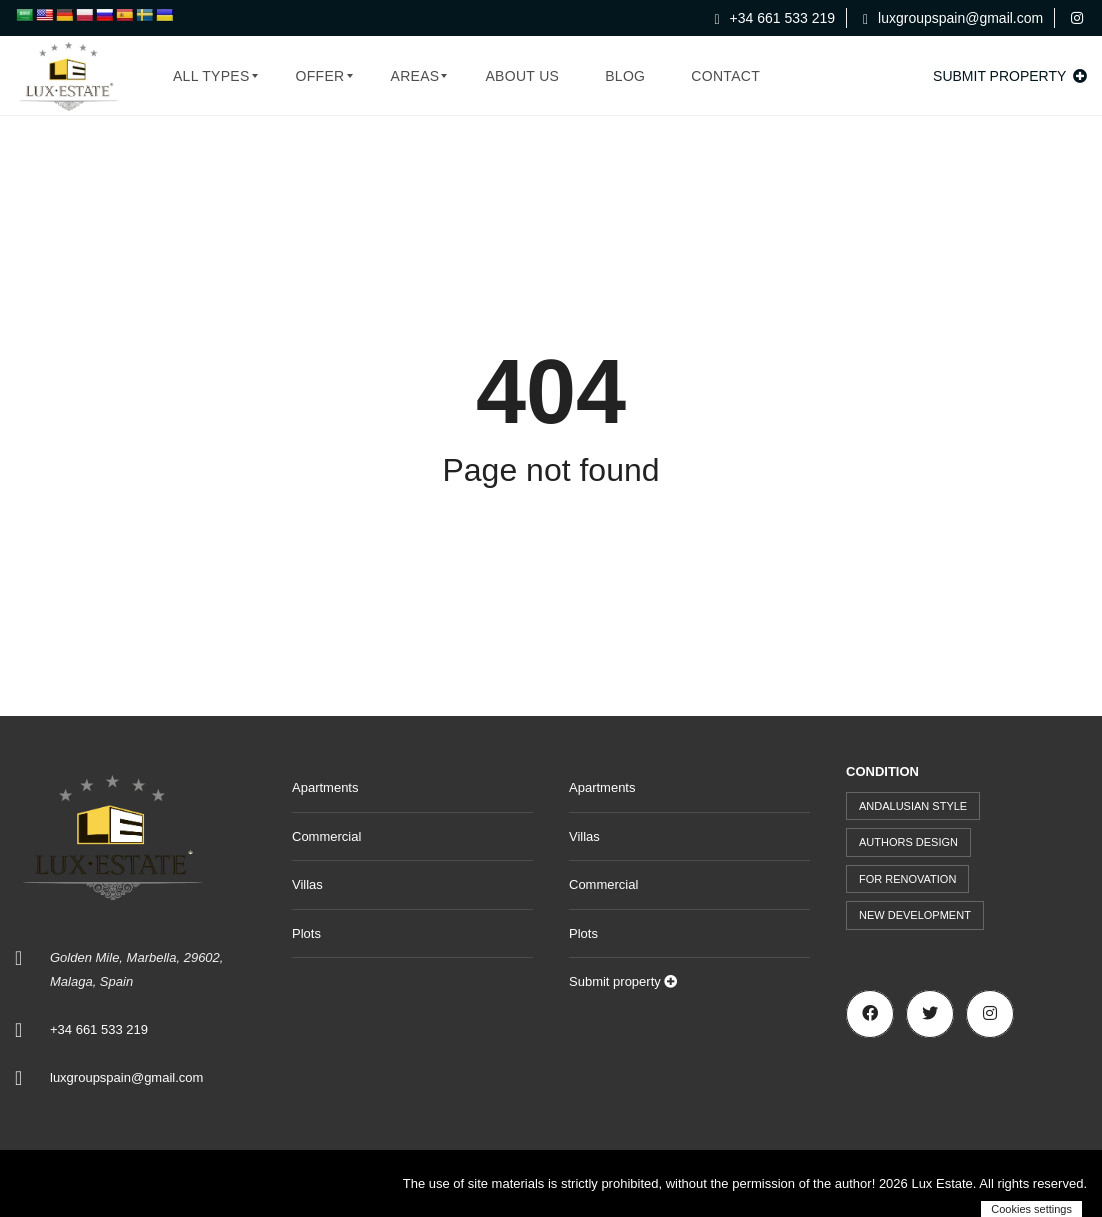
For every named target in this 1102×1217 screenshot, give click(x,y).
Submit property (1010, 76)
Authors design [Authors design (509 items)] (908, 842)
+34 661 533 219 (775, 18)
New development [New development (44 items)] (915, 915)
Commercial (326, 836)
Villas (307, 884)
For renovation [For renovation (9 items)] (907, 879)
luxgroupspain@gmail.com (953, 18)
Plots (306, 933)
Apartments (325, 787)
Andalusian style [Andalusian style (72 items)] (913, 806)
